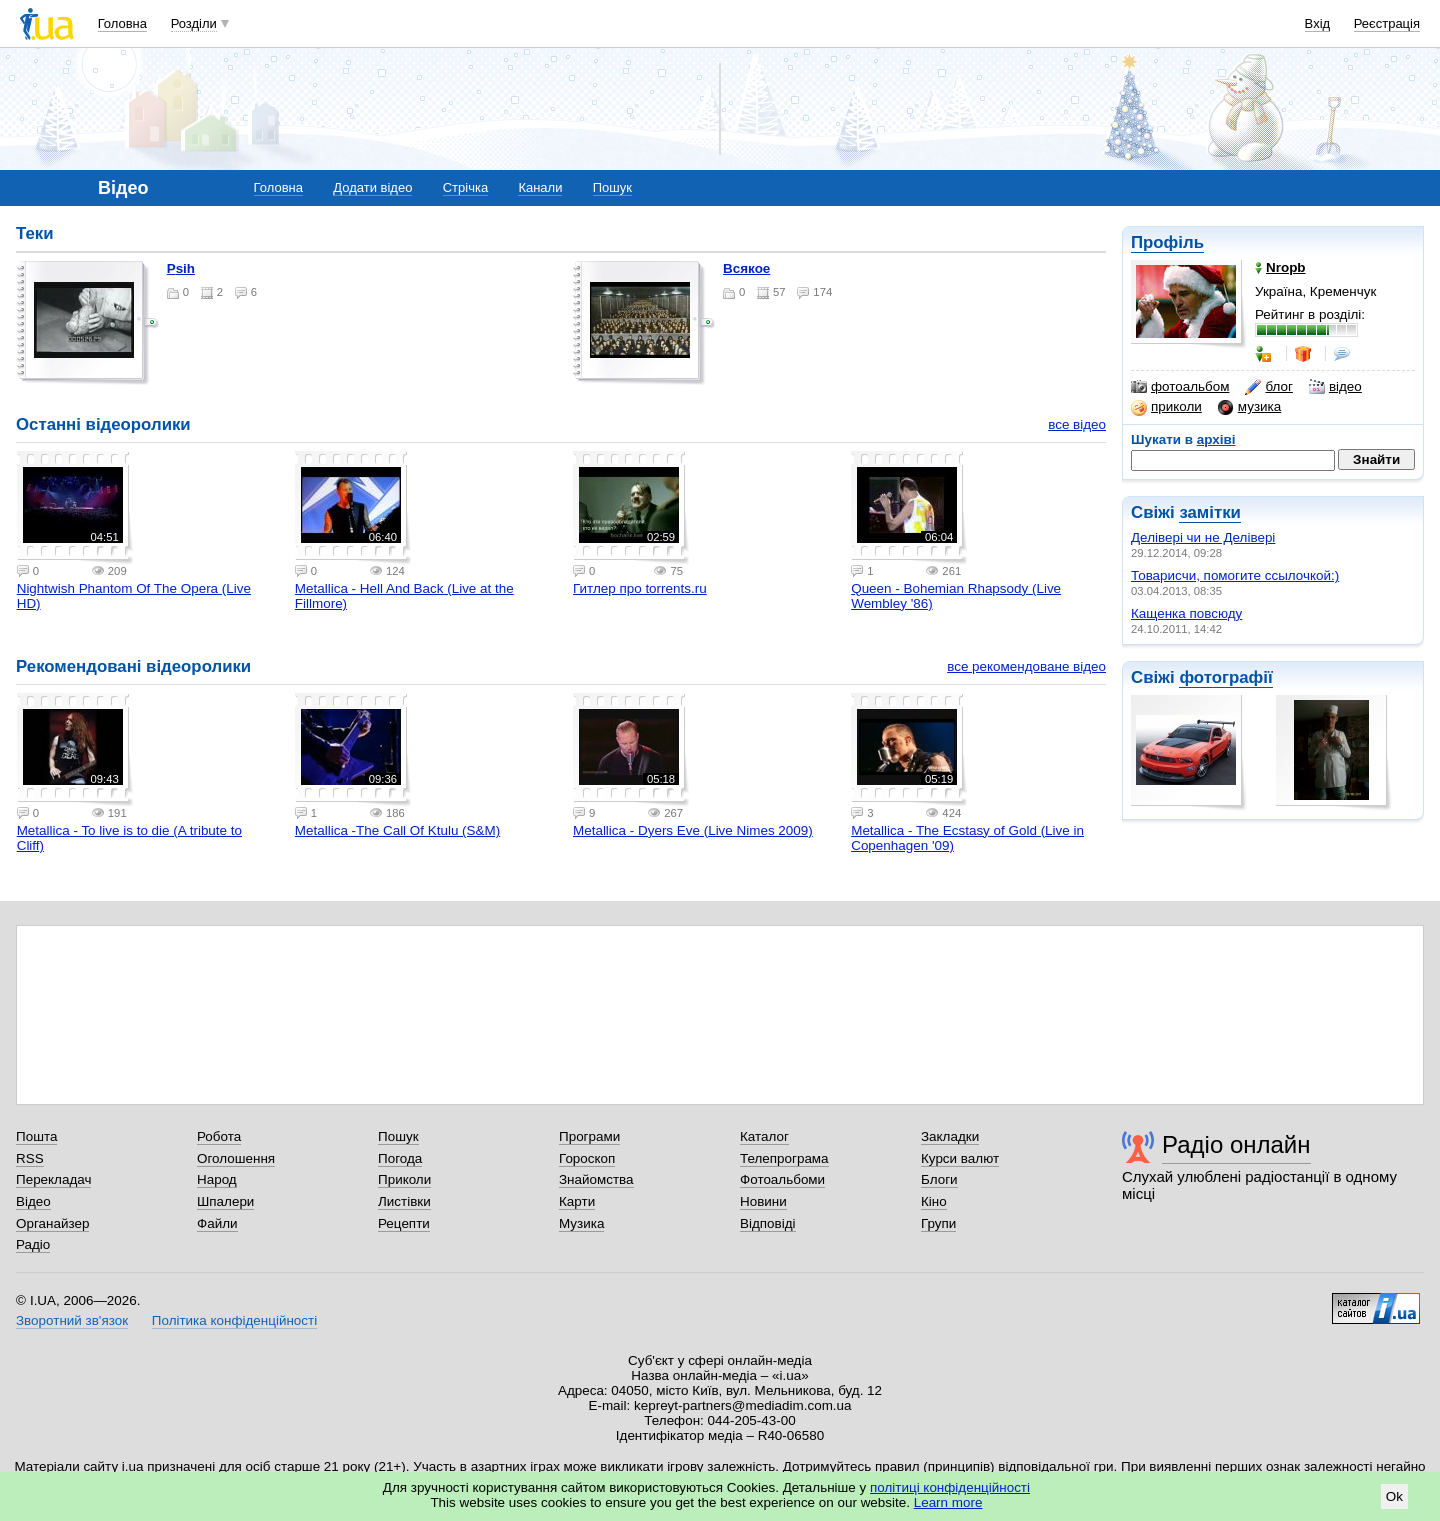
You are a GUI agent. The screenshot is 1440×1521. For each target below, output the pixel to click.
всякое (746, 268)
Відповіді (768, 1223)
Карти (577, 1201)
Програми (589, 1136)
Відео (33, 1201)
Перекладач (53, 1179)
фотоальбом (1180, 387)
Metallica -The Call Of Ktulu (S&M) (397, 830)
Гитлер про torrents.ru (640, 588)
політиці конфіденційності (950, 1487)
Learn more (948, 1502)
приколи (1166, 407)
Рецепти (404, 1223)
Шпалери (225, 1201)
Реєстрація (1387, 23)
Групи (938, 1223)
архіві (1216, 439)
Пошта (36, 1136)
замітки (1210, 512)
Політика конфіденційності (234, 1320)
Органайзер (52, 1223)
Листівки (404, 1201)
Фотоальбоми (782, 1179)
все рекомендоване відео (1026, 666)
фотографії (1225, 677)
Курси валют (960, 1158)
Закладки (950, 1136)
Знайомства (596, 1179)
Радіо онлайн (1236, 1144)
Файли (217, 1223)
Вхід (1318, 23)
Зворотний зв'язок (72, 1320)
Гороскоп (587, 1158)
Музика (581, 1223)
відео (1335, 387)
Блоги (939, 1179)
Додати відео (372, 187)
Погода (400, 1158)
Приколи (404, 1179)
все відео (1077, 424)
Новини (763, 1201)
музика (1249, 407)
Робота (219, 1136)
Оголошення (236, 1158)
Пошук (612, 187)
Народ (217, 1179)
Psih (181, 268)
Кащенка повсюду (1186, 613)
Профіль (1167, 242)
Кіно (934, 1201)
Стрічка (465, 187)
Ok (1394, 1496)
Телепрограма (784, 1158)
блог (1268, 387)
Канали (540, 187)
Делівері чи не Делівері (1203, 537)
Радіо (33, 1244)
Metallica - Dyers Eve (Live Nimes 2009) (693, 830)
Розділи (194, 23)
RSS (30, 1158)
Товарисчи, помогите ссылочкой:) (1235, 575)
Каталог (764, 1136)
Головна (122, 23)
